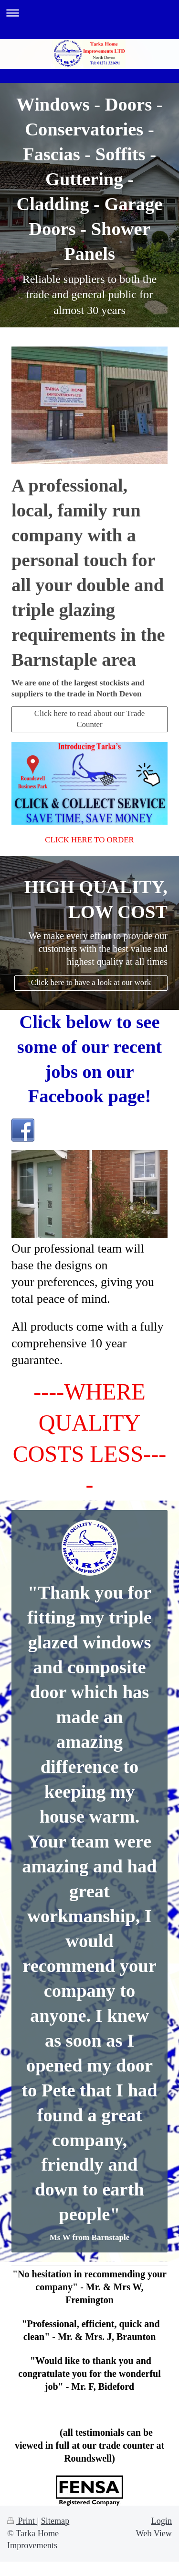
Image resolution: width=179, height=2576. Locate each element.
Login (161, 2521)
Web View (154, 2533)
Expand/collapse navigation (89, 12)
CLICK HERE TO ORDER (89, 839)
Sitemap (55, 2521)
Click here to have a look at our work (91, 982)
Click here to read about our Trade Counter (89, 719)
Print (22, 2521)
